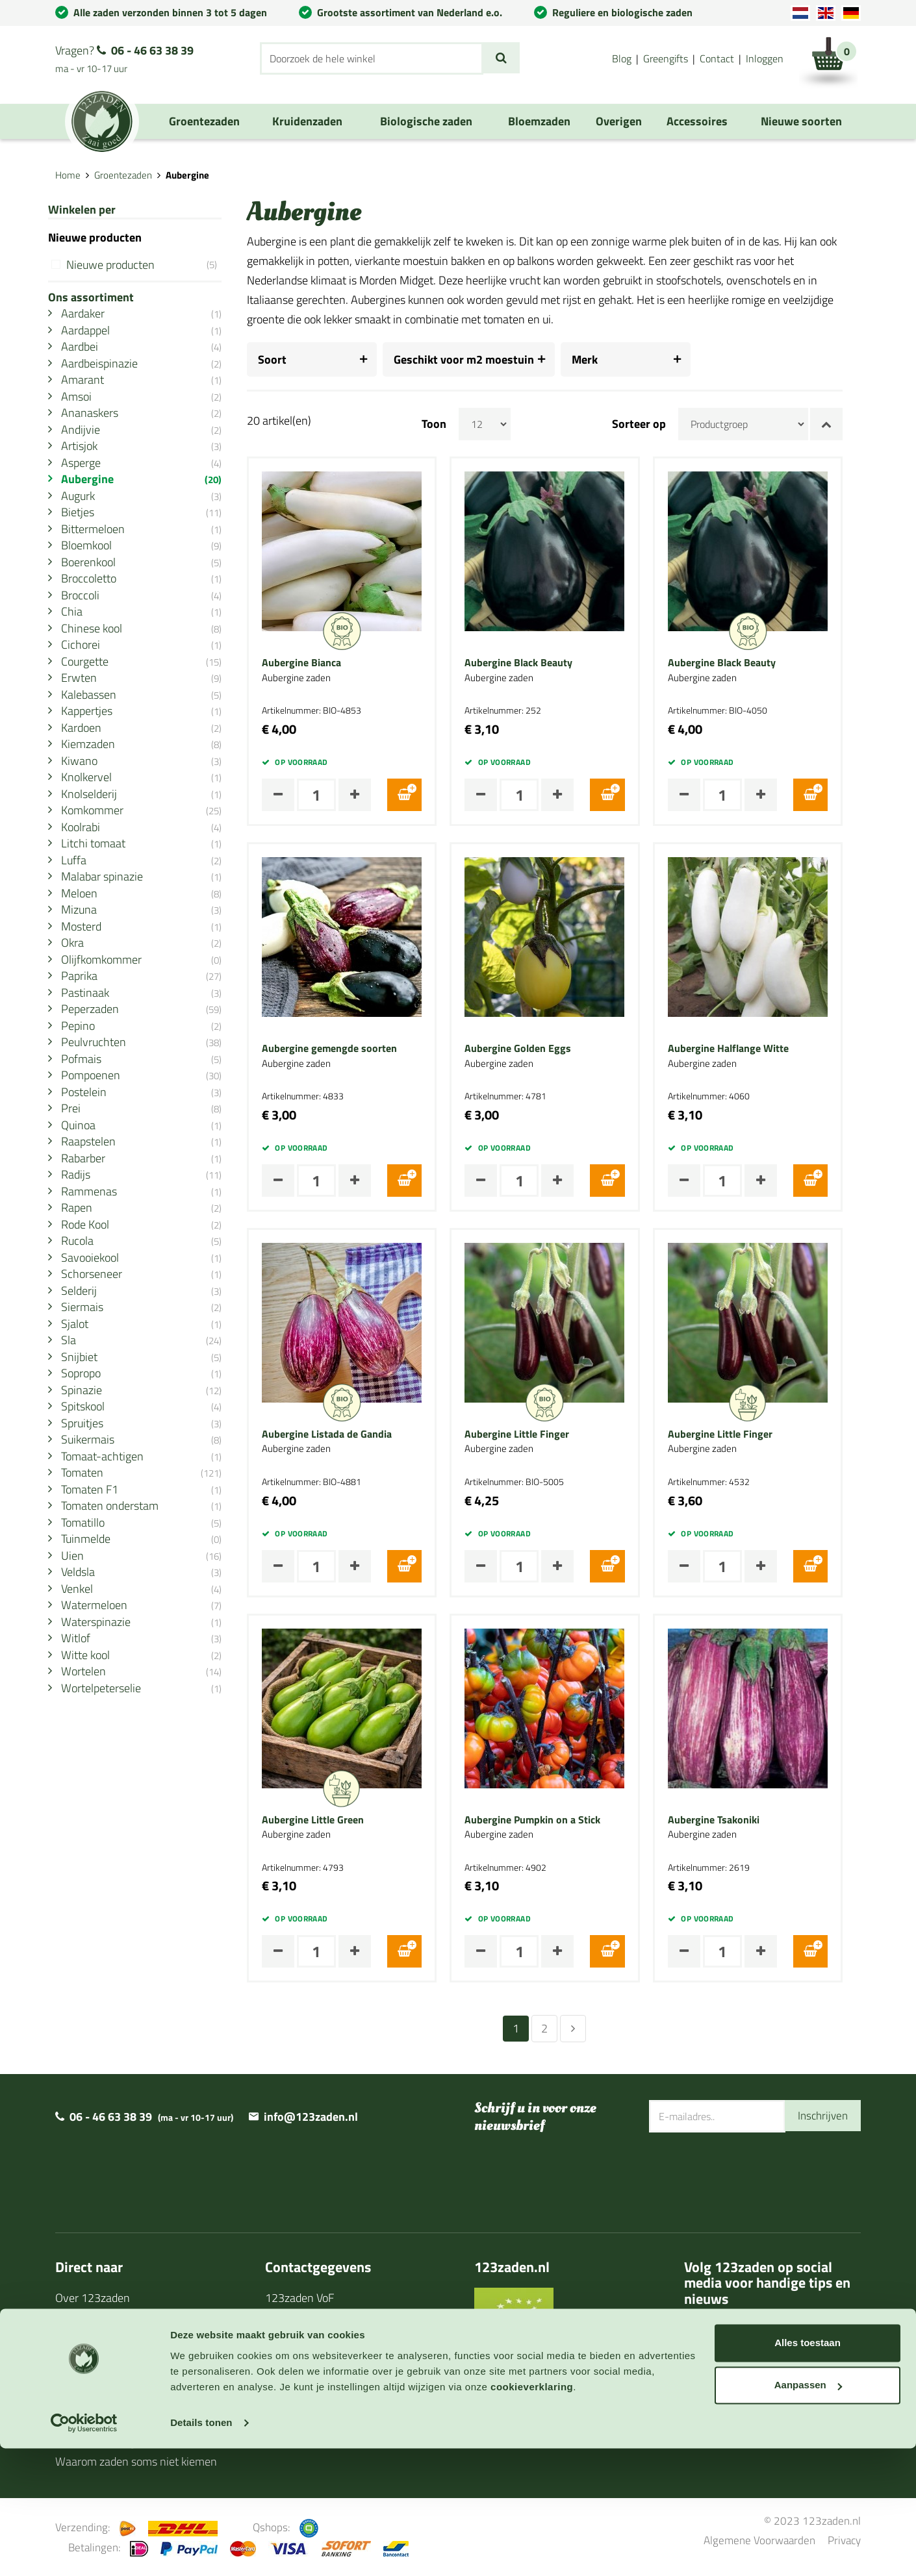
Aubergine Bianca (319, 663)
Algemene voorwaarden (323, 2400)
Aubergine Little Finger (535, 1434)
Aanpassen (808, 2512)
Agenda (73, 2359)
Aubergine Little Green (331, 1820)
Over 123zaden (92, 2298)
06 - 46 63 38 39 (152, 50)
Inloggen (764, 58)
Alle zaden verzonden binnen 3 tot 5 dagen (170, 12)
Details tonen (201, 2550)
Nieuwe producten (150, 264)
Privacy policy (298, 2420)
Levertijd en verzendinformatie (130, 2318)
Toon (452, 424)
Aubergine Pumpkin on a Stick (550, 1820)
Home (68, 175)
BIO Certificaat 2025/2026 (539, 2350)
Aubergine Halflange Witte (745, 1049)
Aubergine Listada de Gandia (345, 1434)
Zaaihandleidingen (100, 2338)
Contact (717, 58)
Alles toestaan (807, 2470)
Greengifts (665, 58)
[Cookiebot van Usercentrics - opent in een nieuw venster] (84, 2550)
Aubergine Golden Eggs (536, 1049)
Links (68, 2420)
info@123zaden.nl (311, 2116)
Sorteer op (657, 424)
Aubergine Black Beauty (537, 663)
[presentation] (747, 2174)
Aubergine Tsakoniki (731, 1820)
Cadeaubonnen (91, 2379)
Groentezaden (123, 175)
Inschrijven (821, 2116)
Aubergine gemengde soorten (347, 1049)
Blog (621, 58)
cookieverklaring (531, 2514)
